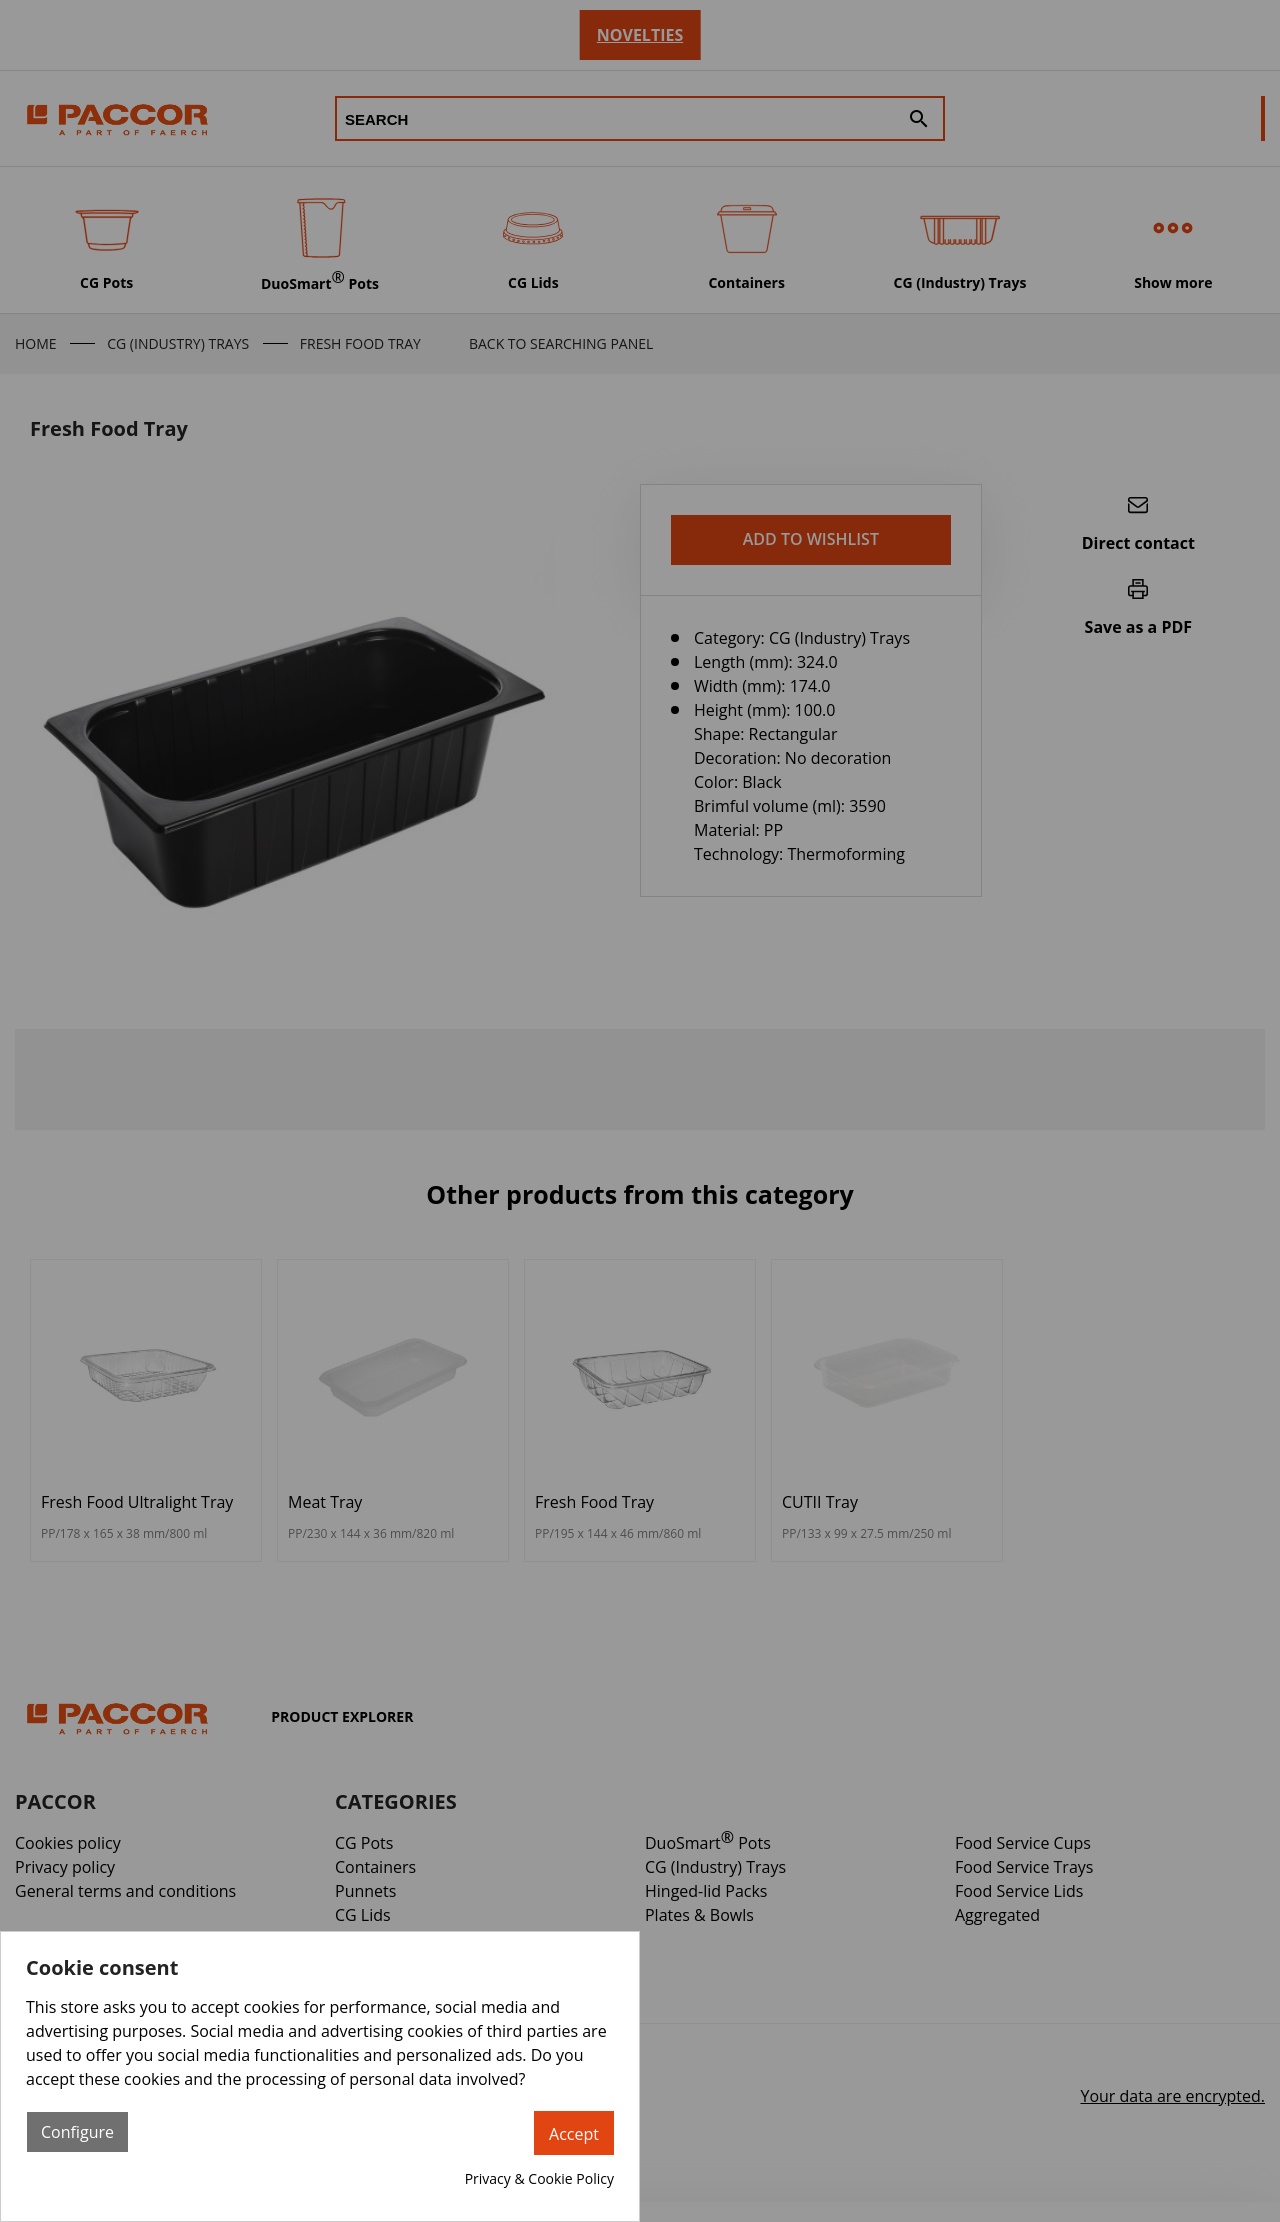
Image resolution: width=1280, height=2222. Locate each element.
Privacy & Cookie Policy (539, 2178)
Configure (77, 2132)
